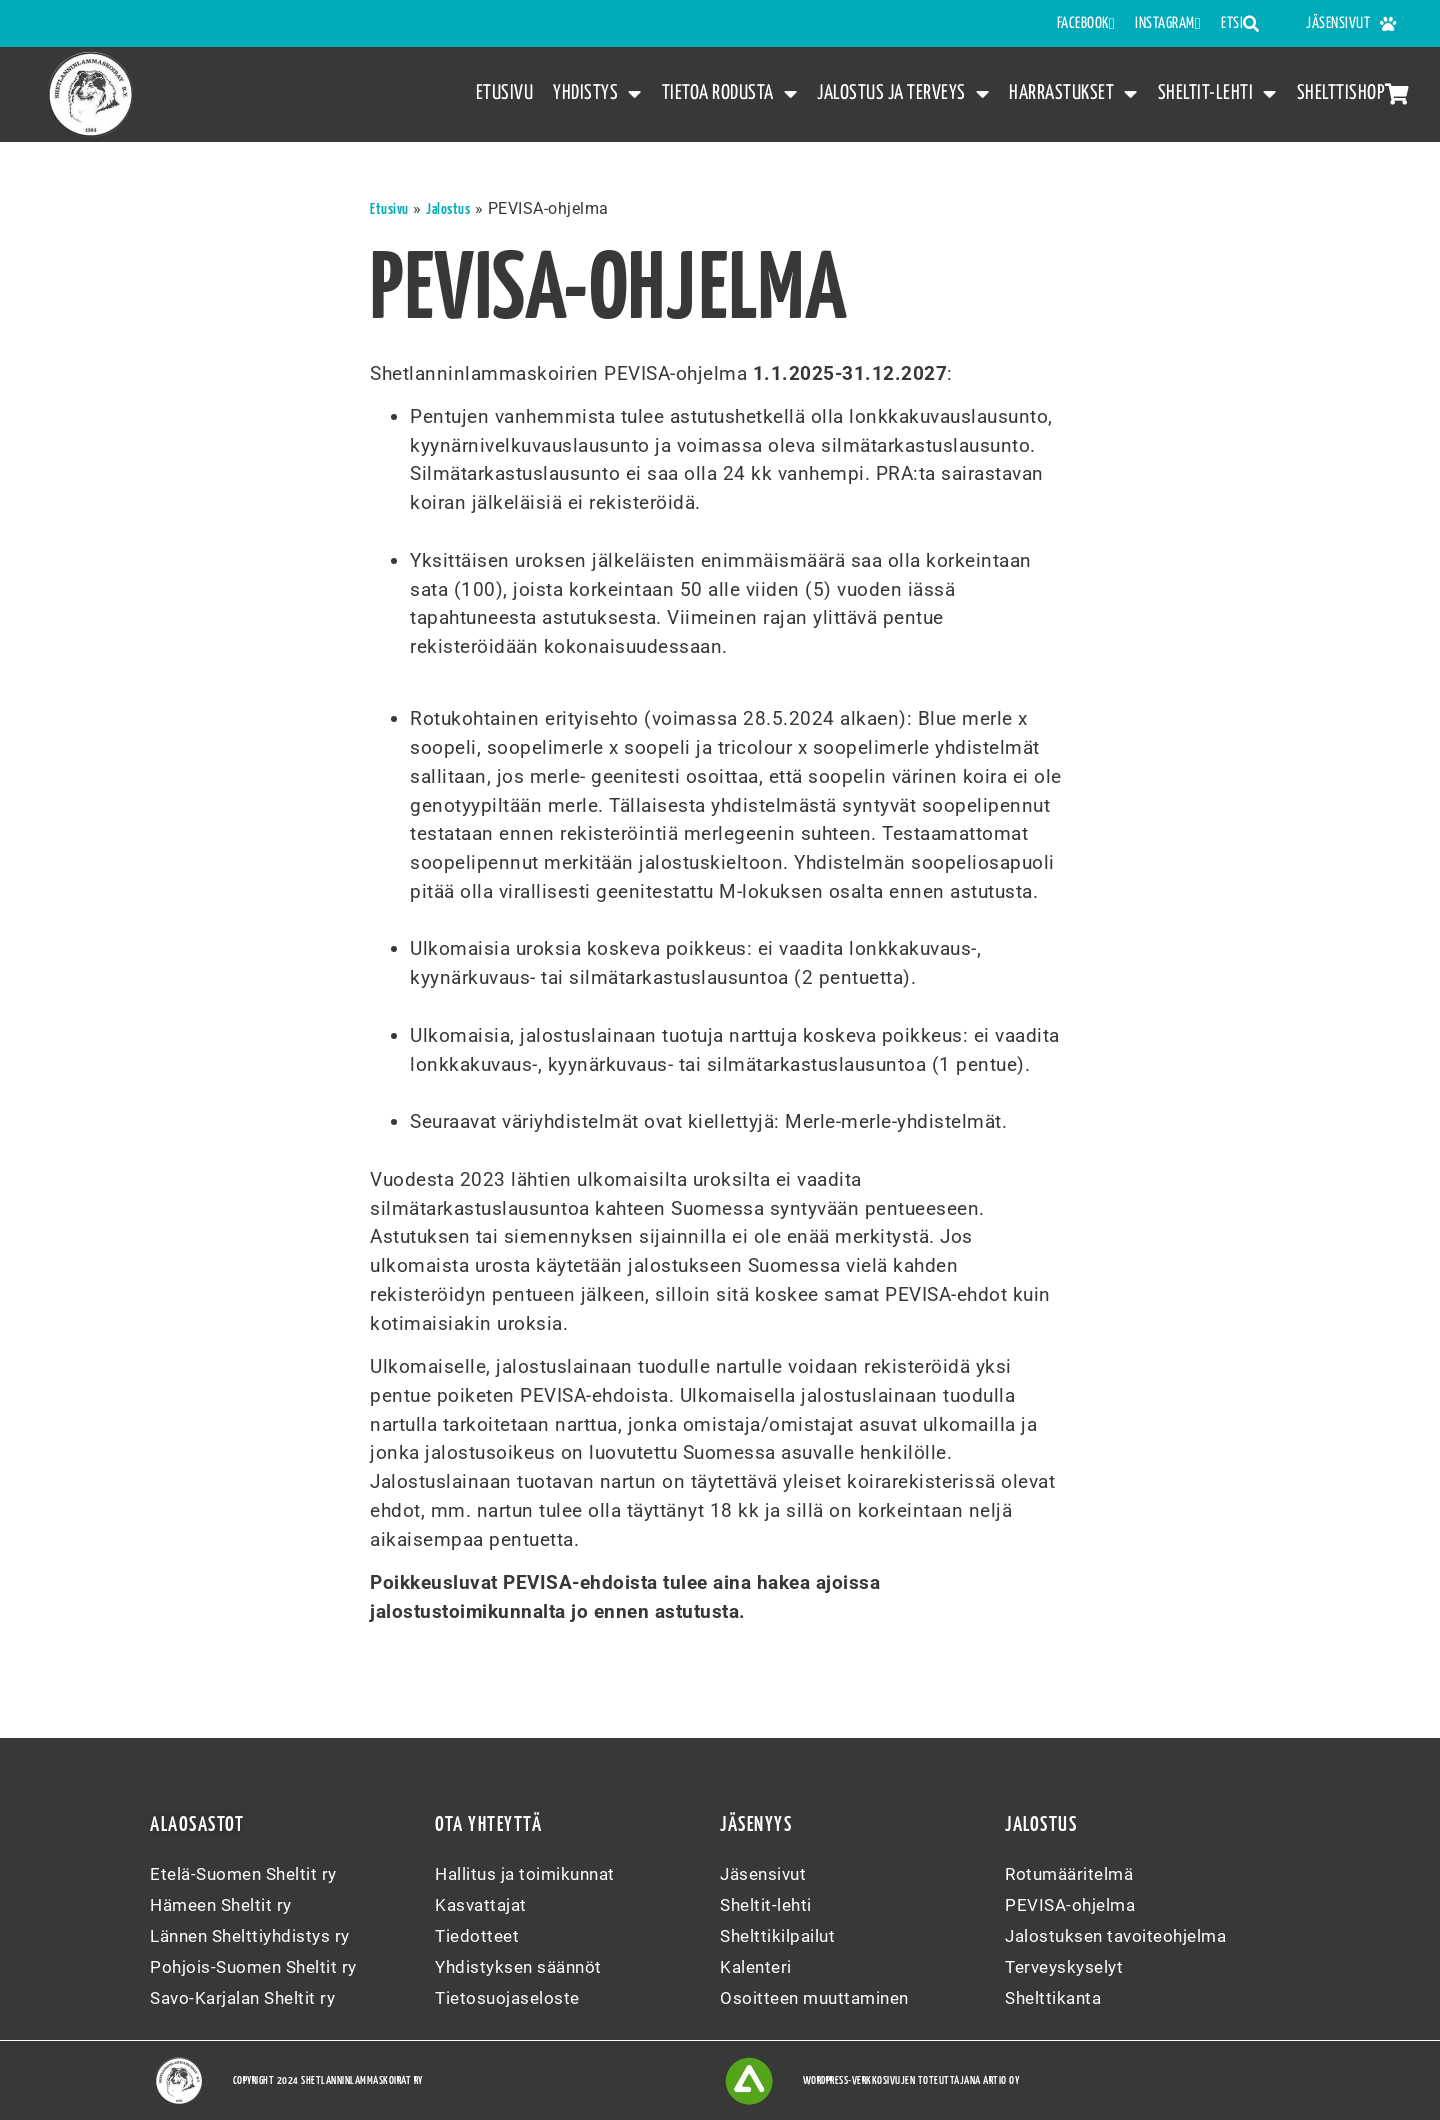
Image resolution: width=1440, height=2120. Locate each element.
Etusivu (505, 93)
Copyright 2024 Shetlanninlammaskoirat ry (328, 2080)
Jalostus (448, 209)
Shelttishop (1353, 93)
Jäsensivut (1351, 24)
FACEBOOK (1086, 24)
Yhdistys (597, 94)
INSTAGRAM (1168, 24)
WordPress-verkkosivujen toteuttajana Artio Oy (911, 2080)
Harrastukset (1073, 94)
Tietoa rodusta (730, 94)
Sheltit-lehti (1217, 94)
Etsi (1240, 24)
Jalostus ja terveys (903, 94)
